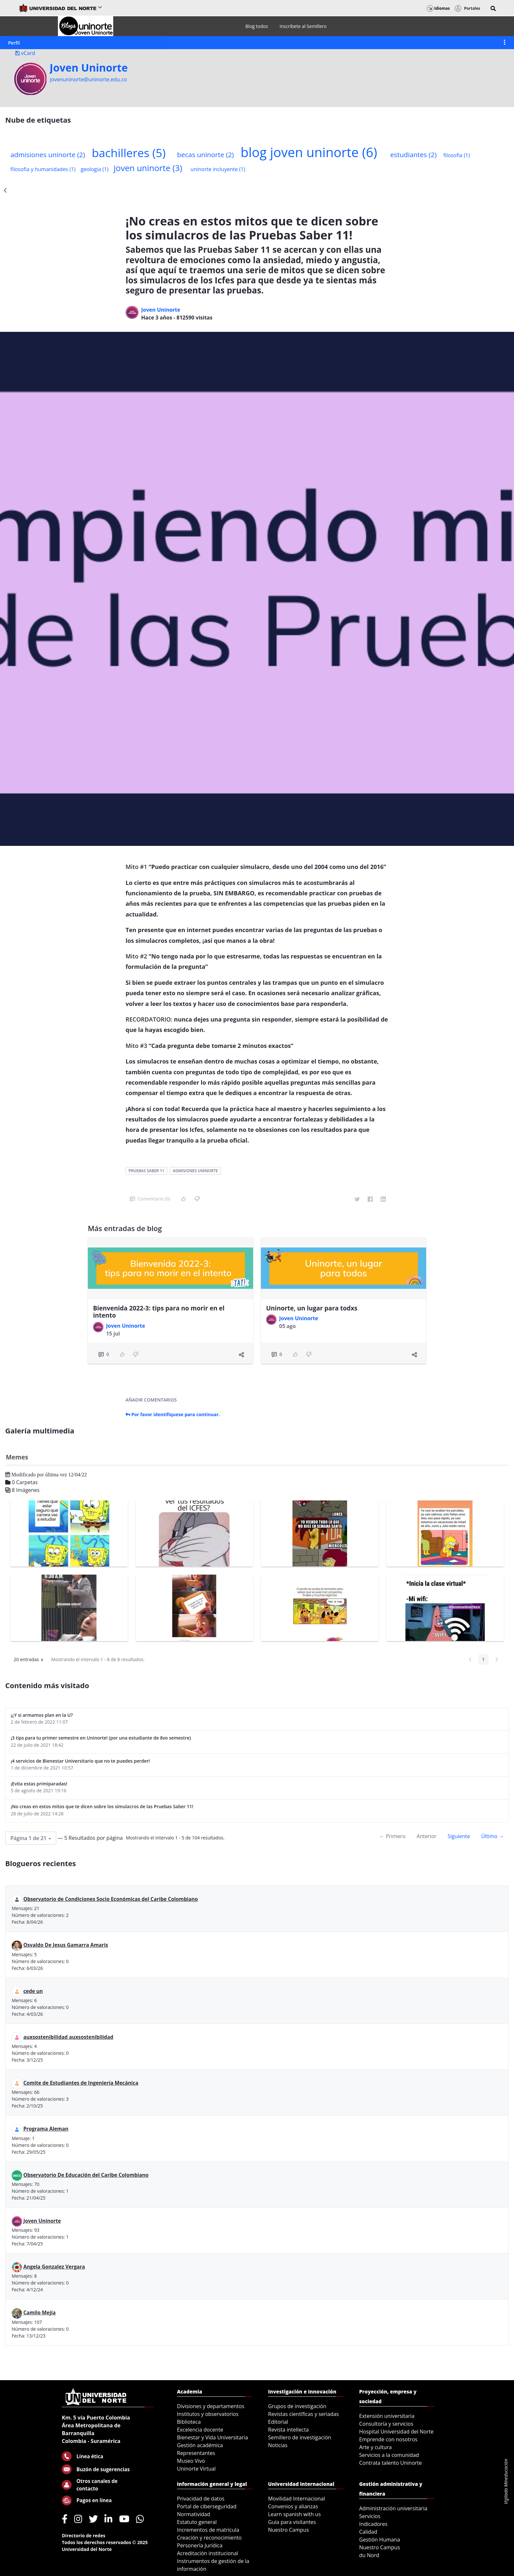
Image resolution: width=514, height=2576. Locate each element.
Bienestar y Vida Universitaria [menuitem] (212, 2437)
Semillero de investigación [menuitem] (299, 2437)
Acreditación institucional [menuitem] (207, 2553)
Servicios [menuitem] (369, 2516)
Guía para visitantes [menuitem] (292, 2522)
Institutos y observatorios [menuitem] (207, 2414)
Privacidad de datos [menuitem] (200, 2498)
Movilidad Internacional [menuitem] (296, 2498)
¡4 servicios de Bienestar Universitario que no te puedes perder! (80, 1761)
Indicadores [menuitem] (373, 2524)
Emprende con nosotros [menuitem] (388, 2439)
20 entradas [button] (31, 1660)
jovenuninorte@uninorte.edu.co (88, 79)
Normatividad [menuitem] (193, 2514)
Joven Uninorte (89, 67)
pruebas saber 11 (146, 1170)
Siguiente (459, 1836)
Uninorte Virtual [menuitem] (196, 2468)
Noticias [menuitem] (278, 2445)
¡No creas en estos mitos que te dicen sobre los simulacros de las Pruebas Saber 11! (102, 1806)
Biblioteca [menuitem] (189, 2421)
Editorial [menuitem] (278, 2421)
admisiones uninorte (47, 154)
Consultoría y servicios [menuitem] (386, 2423)
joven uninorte (148, 168)
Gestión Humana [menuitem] (379, 2539)
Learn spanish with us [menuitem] (294, 2514)
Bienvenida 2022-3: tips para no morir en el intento (158, 1312)
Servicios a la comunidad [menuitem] (389, 2455)
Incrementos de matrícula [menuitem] (208, 2529)
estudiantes (413, 154)
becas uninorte (205, 154)
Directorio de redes (83, 2535)
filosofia (456, 155)
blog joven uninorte (308, 152)
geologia (94, 169)
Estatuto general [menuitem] (197, 2522)
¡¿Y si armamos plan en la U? (42, 1715)
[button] (493, 8)
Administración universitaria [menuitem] (393, 2508)
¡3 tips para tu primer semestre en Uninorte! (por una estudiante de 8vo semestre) (101, 1738)
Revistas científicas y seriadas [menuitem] (303, 2414)
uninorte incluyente (218, 169)
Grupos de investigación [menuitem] (297, 2406)
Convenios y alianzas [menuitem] (293, 2506)
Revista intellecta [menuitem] (288, 2429)
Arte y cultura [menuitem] (375, 2447)
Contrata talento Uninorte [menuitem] (390, 2462)
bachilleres (129, 152)
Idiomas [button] (438, 8)
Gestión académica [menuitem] (200, 2445)
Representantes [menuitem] (196, 2453)
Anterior (426, 1836)
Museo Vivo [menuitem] (191, 2460)
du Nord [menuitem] (369, 2555)
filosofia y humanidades (42, 169)
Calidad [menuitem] (368, 2531)
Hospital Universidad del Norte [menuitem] (396, 2431)
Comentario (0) (150, 1199)
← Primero (392, 1836)
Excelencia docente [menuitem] (200, 2429)
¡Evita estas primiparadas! (39, 1784)
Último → (492, 1836)
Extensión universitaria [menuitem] (386, 2416)
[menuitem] (256, 26)
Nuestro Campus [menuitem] (288, 2529)
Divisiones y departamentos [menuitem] (210, 2406)
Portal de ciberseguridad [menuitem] (207, 2506)
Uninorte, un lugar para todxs (311, 1308)
